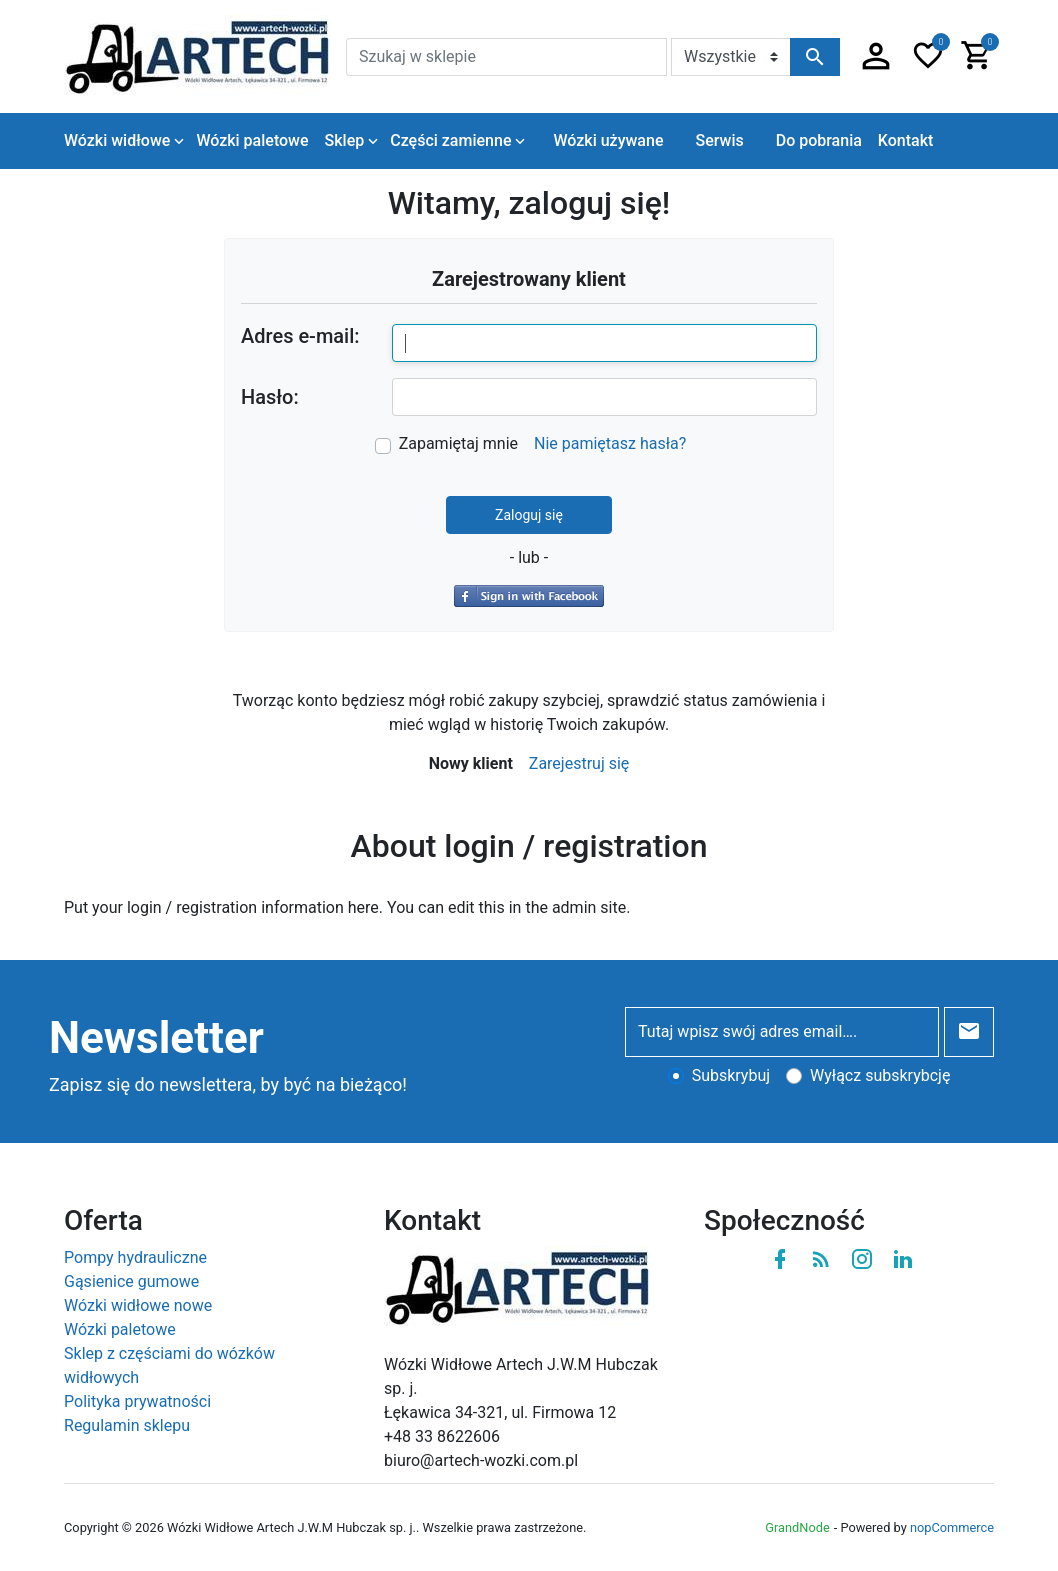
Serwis (719, 140)
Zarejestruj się (579, 763)
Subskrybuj (731, 1075)
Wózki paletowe (120, 1329)
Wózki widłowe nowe (138, 1305)
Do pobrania (819, 140)
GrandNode (797, 1527)
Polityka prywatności (137, 1401)
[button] (876, 57)
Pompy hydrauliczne (135, 1257)
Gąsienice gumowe (131, 1281)
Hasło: (270, 397)
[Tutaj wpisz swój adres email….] (782, 1032)
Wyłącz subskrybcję (880, 1075)
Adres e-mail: (300, 336)
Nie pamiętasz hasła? (610, 443)
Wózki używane (608, 140)
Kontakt (906, 140)
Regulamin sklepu (127, 1425)
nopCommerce (952, 1527)
